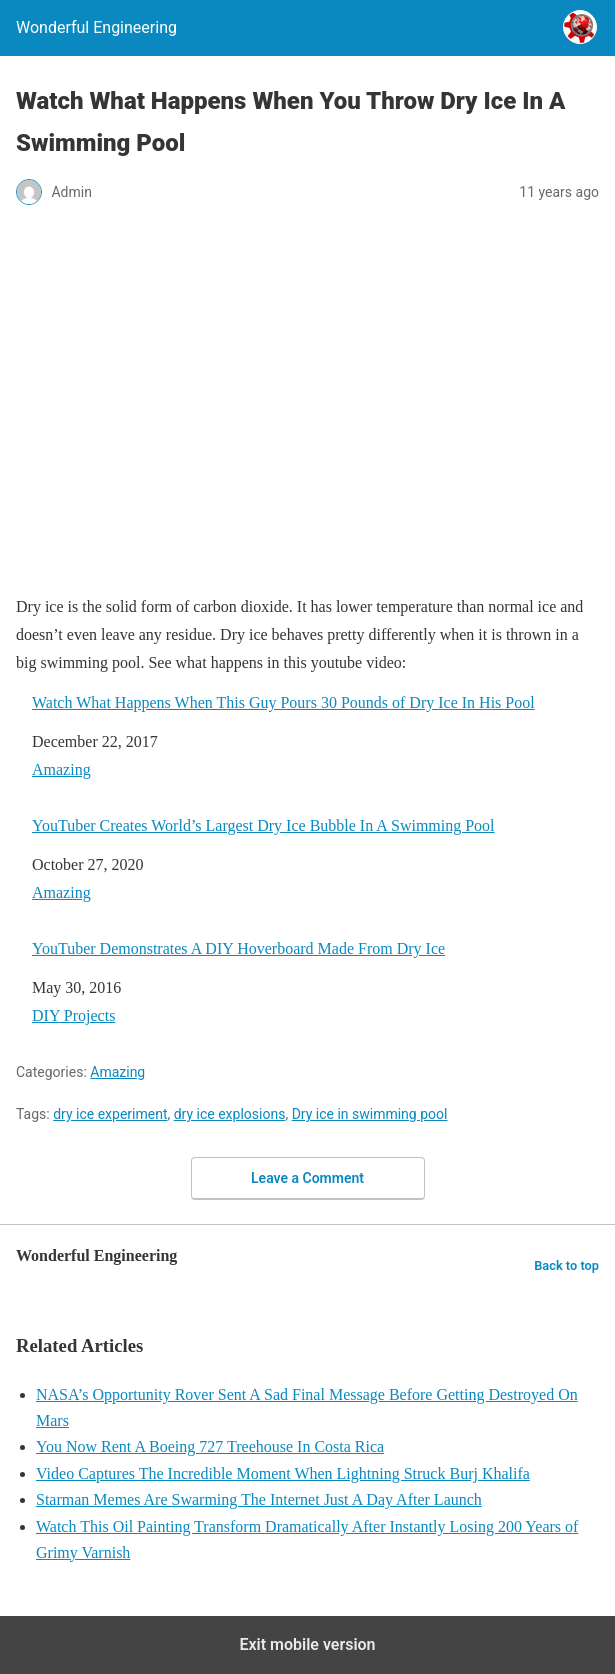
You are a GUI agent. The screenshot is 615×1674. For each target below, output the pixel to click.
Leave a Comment (307, 1178)
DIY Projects (73, 1015)
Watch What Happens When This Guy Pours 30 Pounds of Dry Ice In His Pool (283, 702)
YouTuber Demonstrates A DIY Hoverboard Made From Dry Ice (238, 948)
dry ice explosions (230, 1114)
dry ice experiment (110, 1114)
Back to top (566, 1265)
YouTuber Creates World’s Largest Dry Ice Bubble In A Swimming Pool (263, 825)
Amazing (61, 769)
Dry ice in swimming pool (370, 1114)
